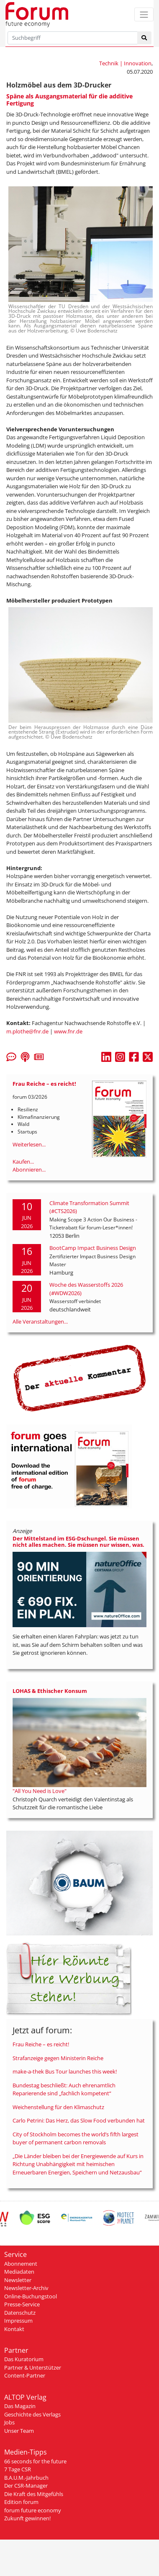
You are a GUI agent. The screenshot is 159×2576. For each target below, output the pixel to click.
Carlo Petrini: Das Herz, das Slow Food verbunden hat (79, 2120)
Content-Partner (24, 2375)
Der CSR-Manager (26, 2485)
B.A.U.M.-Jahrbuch (26, 2477)
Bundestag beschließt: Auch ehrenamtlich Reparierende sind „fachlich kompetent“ (64, 2089)
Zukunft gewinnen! (27, 2518)
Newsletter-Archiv (26, 2288)
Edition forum (21, 2502)
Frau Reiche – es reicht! (41, 2044)
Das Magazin (20, 2406)
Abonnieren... (29, 1169)
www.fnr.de (68, 1031)
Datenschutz (20, 2312)
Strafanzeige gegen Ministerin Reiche (58, 2058)
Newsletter (17, 2280)
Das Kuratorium (24, 2359)
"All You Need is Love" (40, 1791)
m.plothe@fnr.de (27, 1031)
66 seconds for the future (35, 2461)
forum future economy (32, 2510)
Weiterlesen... (29, 1144)
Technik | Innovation (125, 63)
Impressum (18, 2320)
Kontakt (14, 2329)
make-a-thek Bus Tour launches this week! (65, 2071)
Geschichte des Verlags (32, 2414)
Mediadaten (19, 2271)
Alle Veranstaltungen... (40, 1321)
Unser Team (19, 2430)
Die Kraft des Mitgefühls (33, 2494)
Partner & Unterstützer (32, 2367)
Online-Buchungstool (30, 2296)
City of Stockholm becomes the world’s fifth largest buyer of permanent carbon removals (75, 2138)
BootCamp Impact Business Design (92, 1248)
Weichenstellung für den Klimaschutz (58, 2107)
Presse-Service (22, 2304)
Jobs (9, 2422)
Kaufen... (23, 1161)
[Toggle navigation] (144, 14)
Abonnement (20, 2263)
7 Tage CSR (17, 2469)
